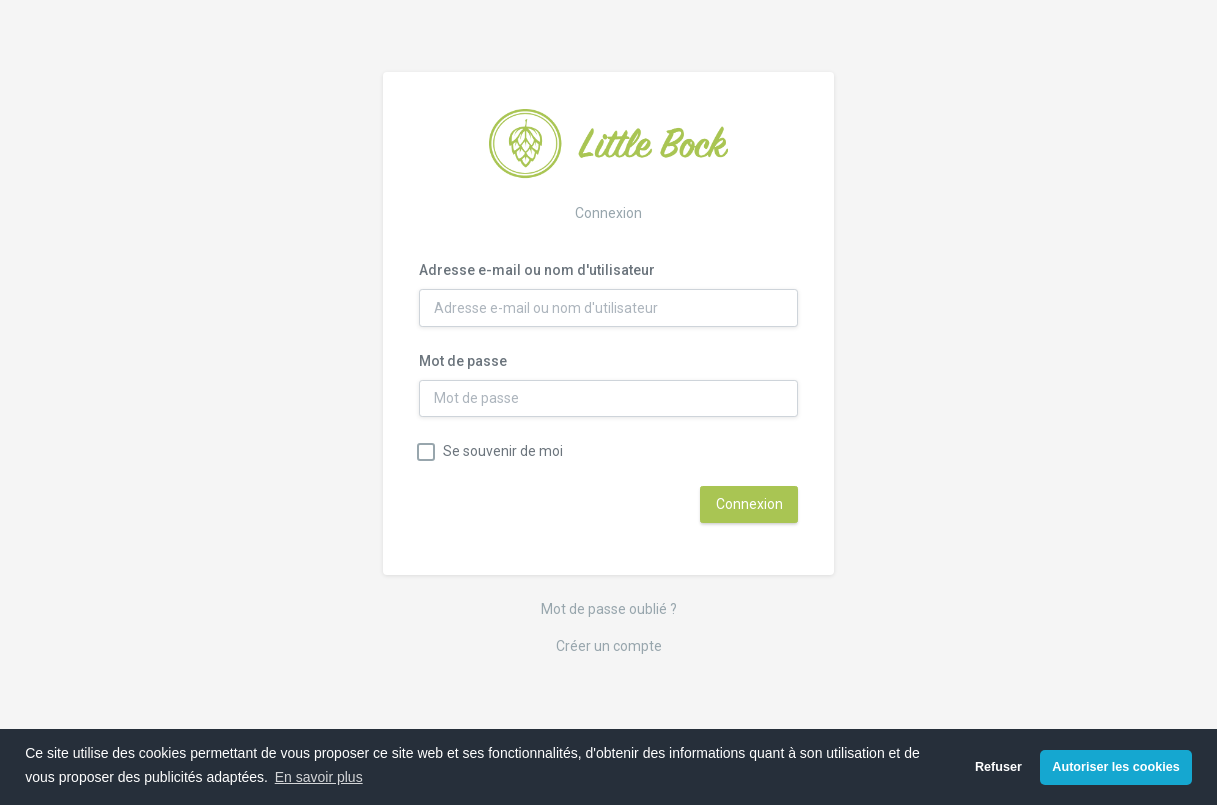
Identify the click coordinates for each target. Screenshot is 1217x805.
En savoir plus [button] (319, 777)
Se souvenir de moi (503, 451)
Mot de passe (463, 361)
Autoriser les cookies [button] (1115, 767)
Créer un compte (609, 646)
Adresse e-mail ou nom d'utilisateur (537, 270)
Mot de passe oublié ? (609, 609)
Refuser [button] (998, 767)
